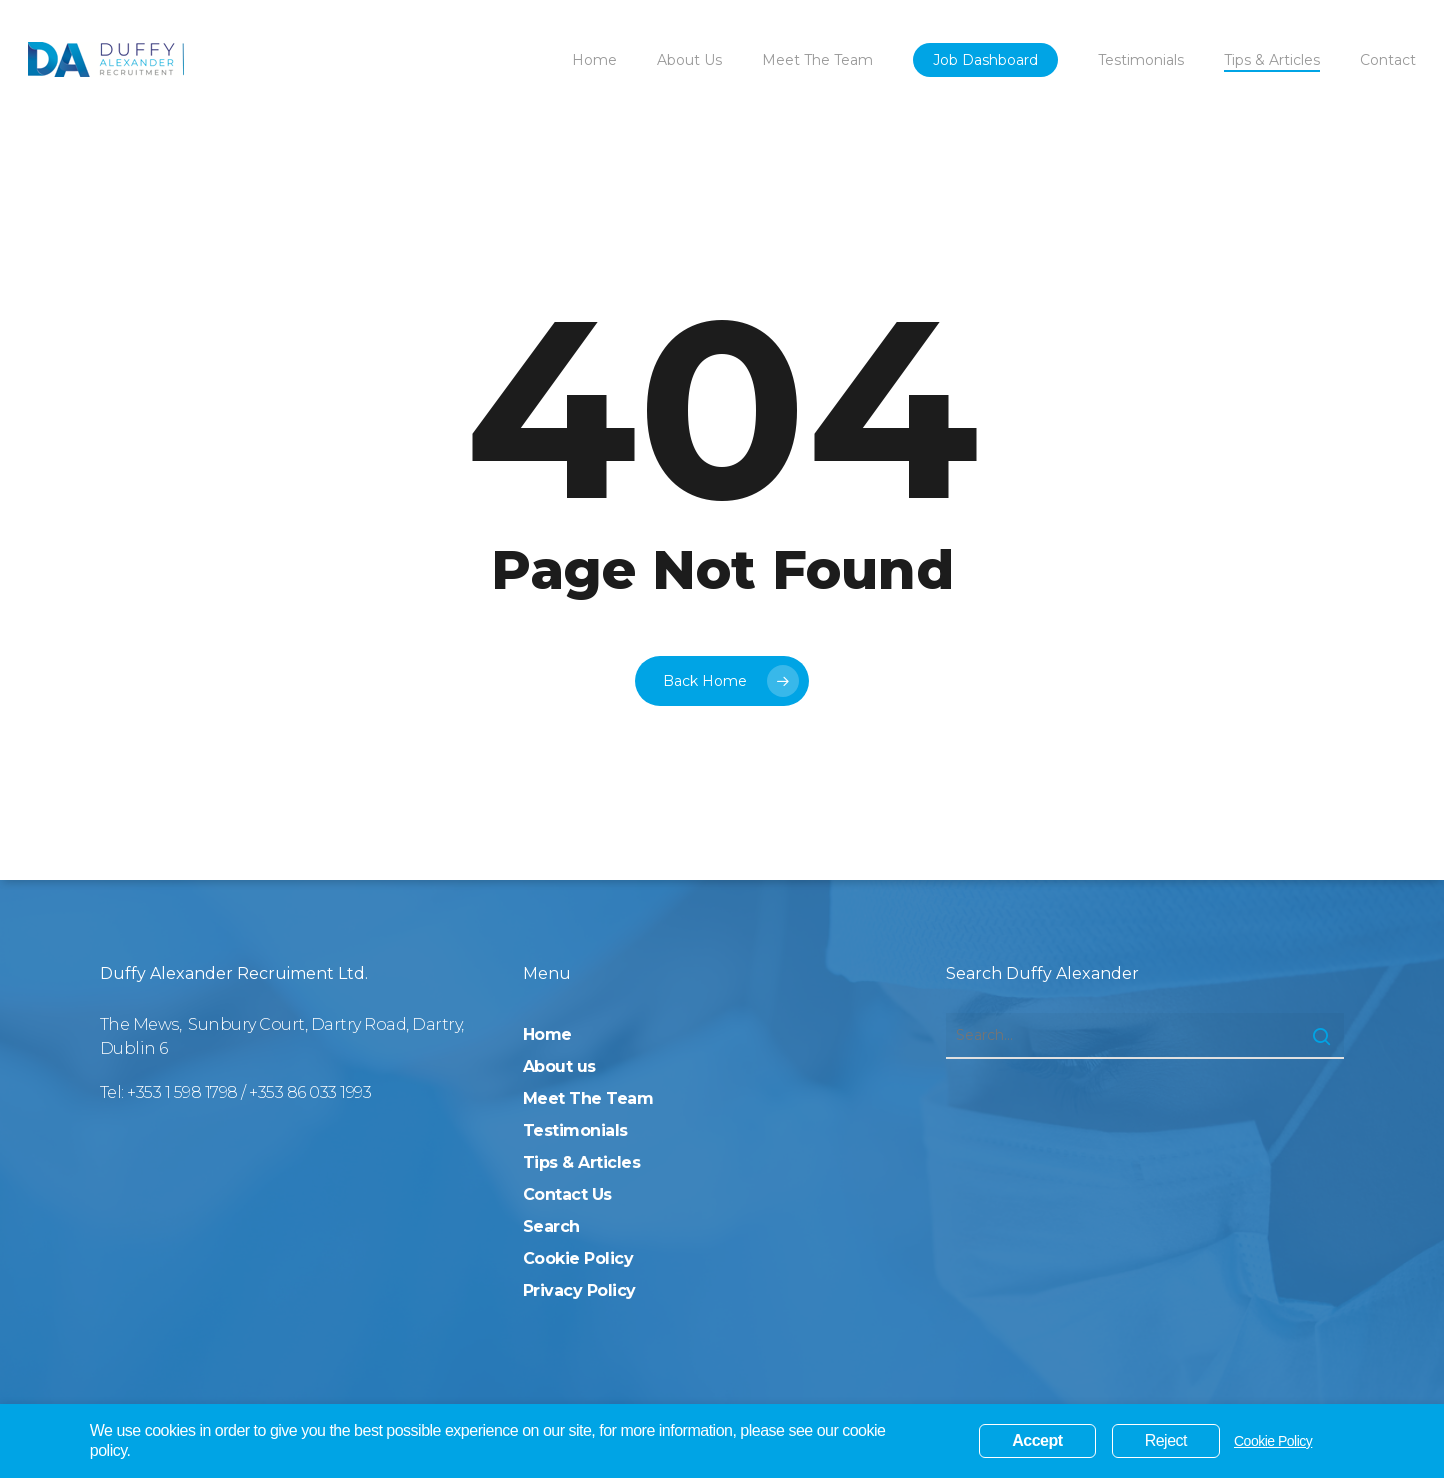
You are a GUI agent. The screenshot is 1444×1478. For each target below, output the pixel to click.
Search (551, 1226)
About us (559, 1066)
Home (547, 1034)
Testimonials (575, 1130)
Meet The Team (588, 1098)
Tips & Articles (582, 1162)
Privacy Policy (579, 1290)
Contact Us (567, 1194)
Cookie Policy (578, 1258)
